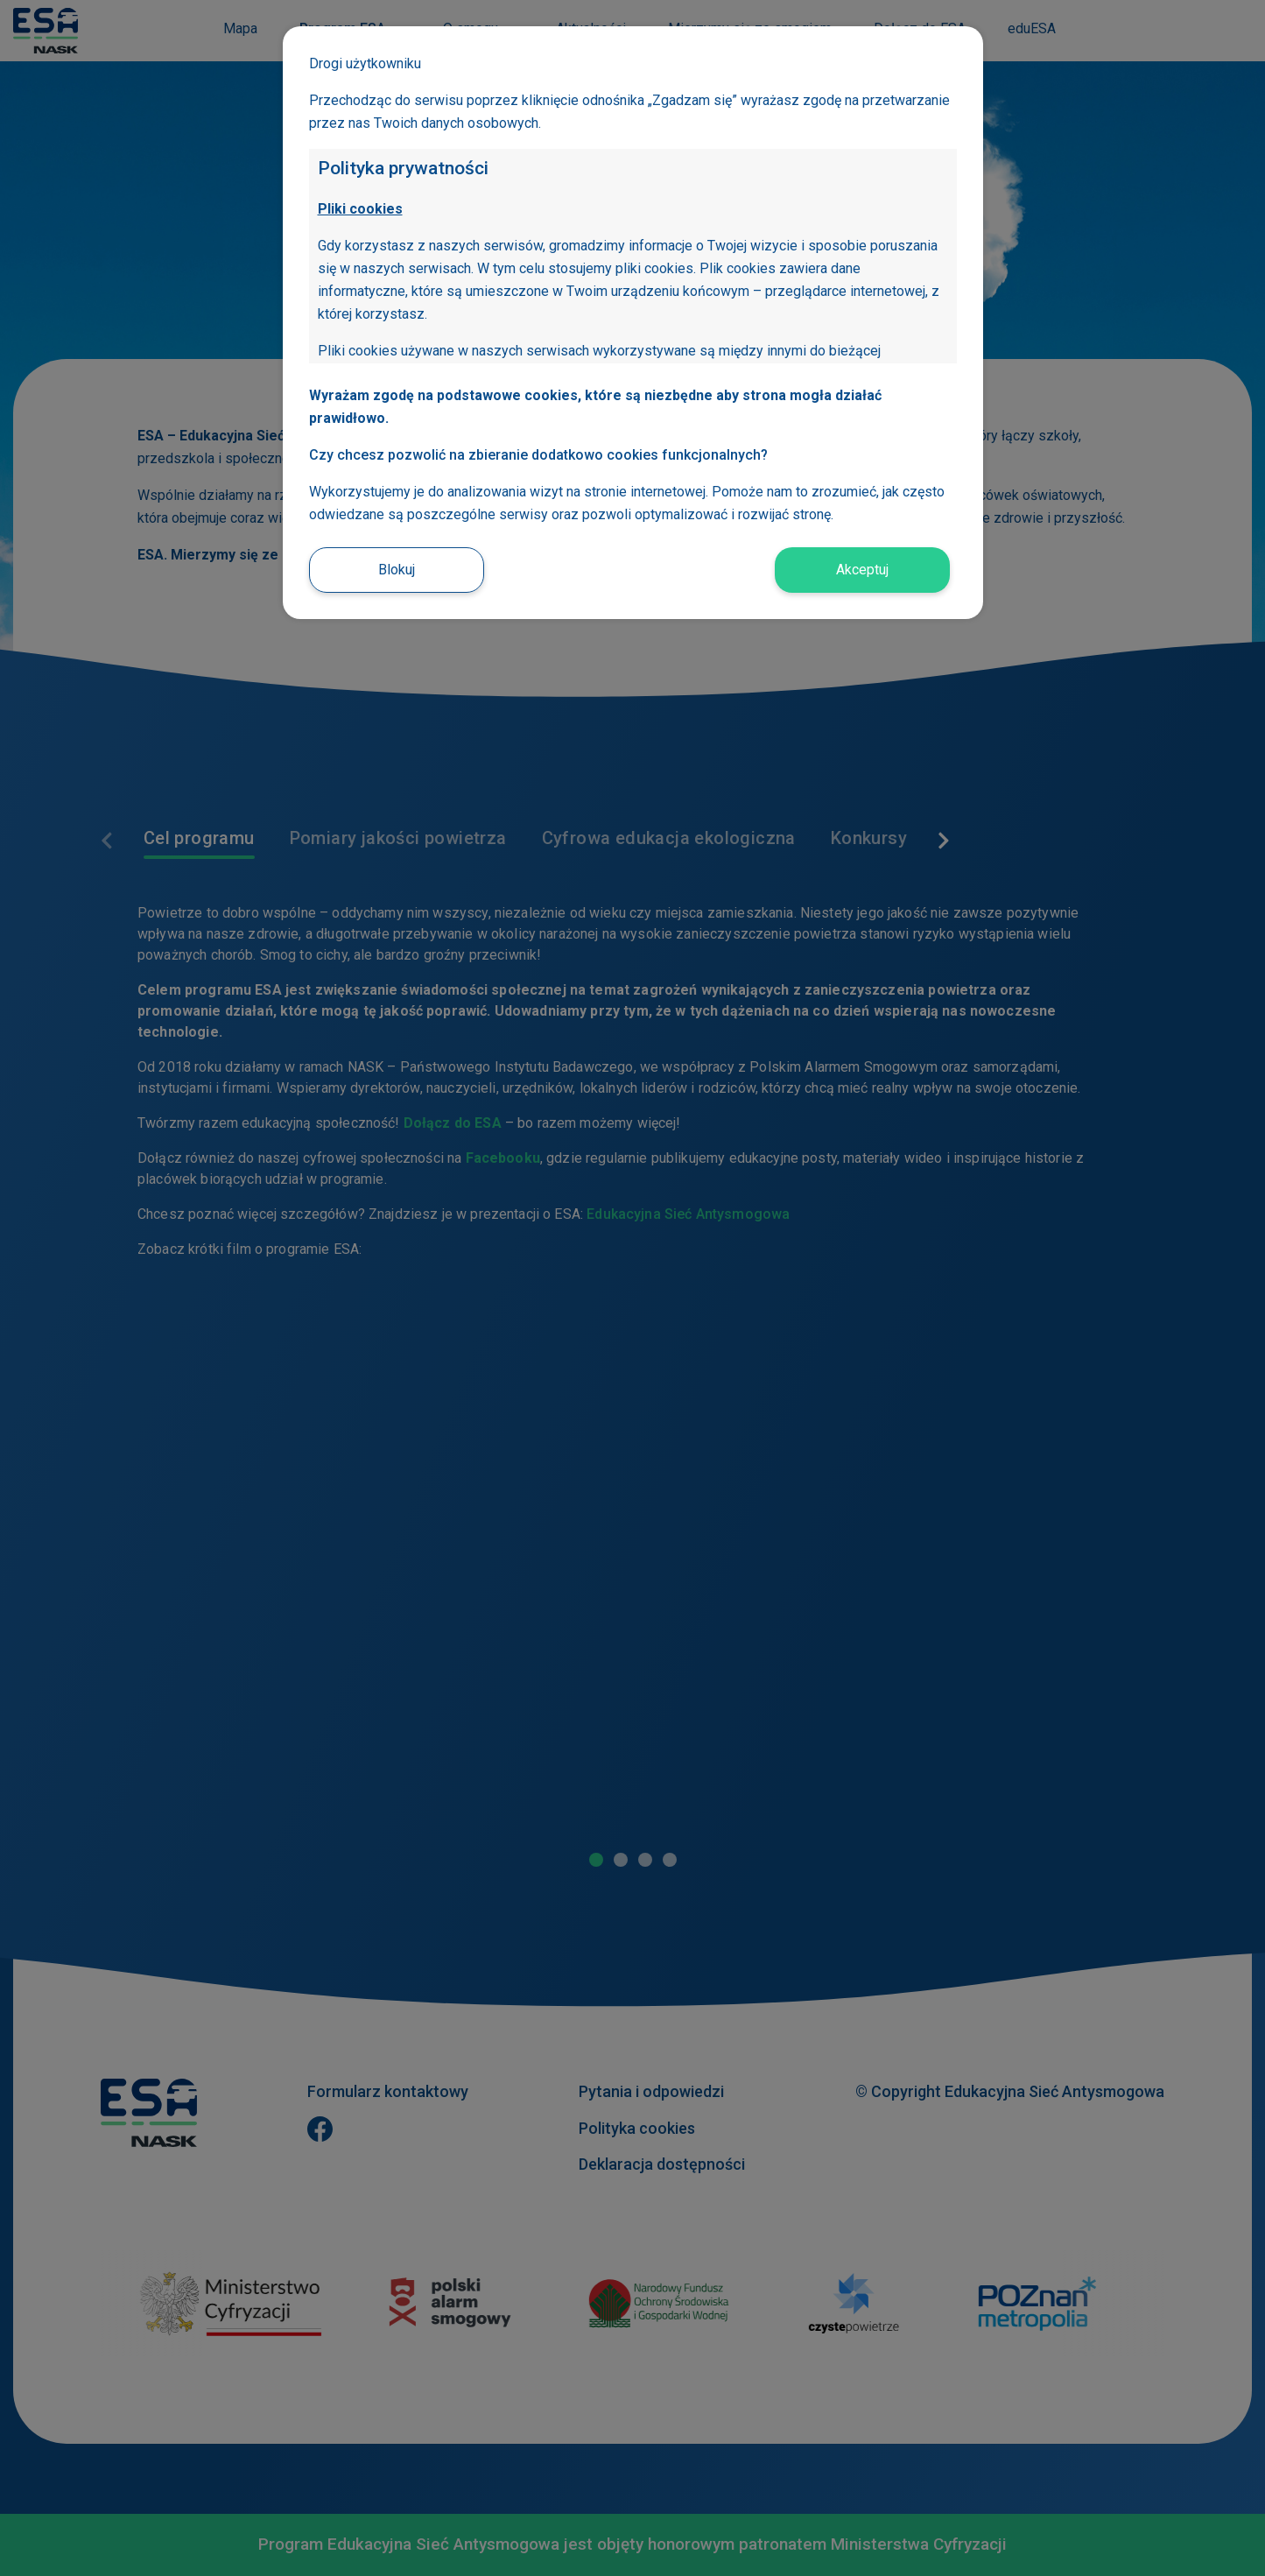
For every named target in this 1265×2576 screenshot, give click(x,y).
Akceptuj (862, 569)
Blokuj (396, 569)
